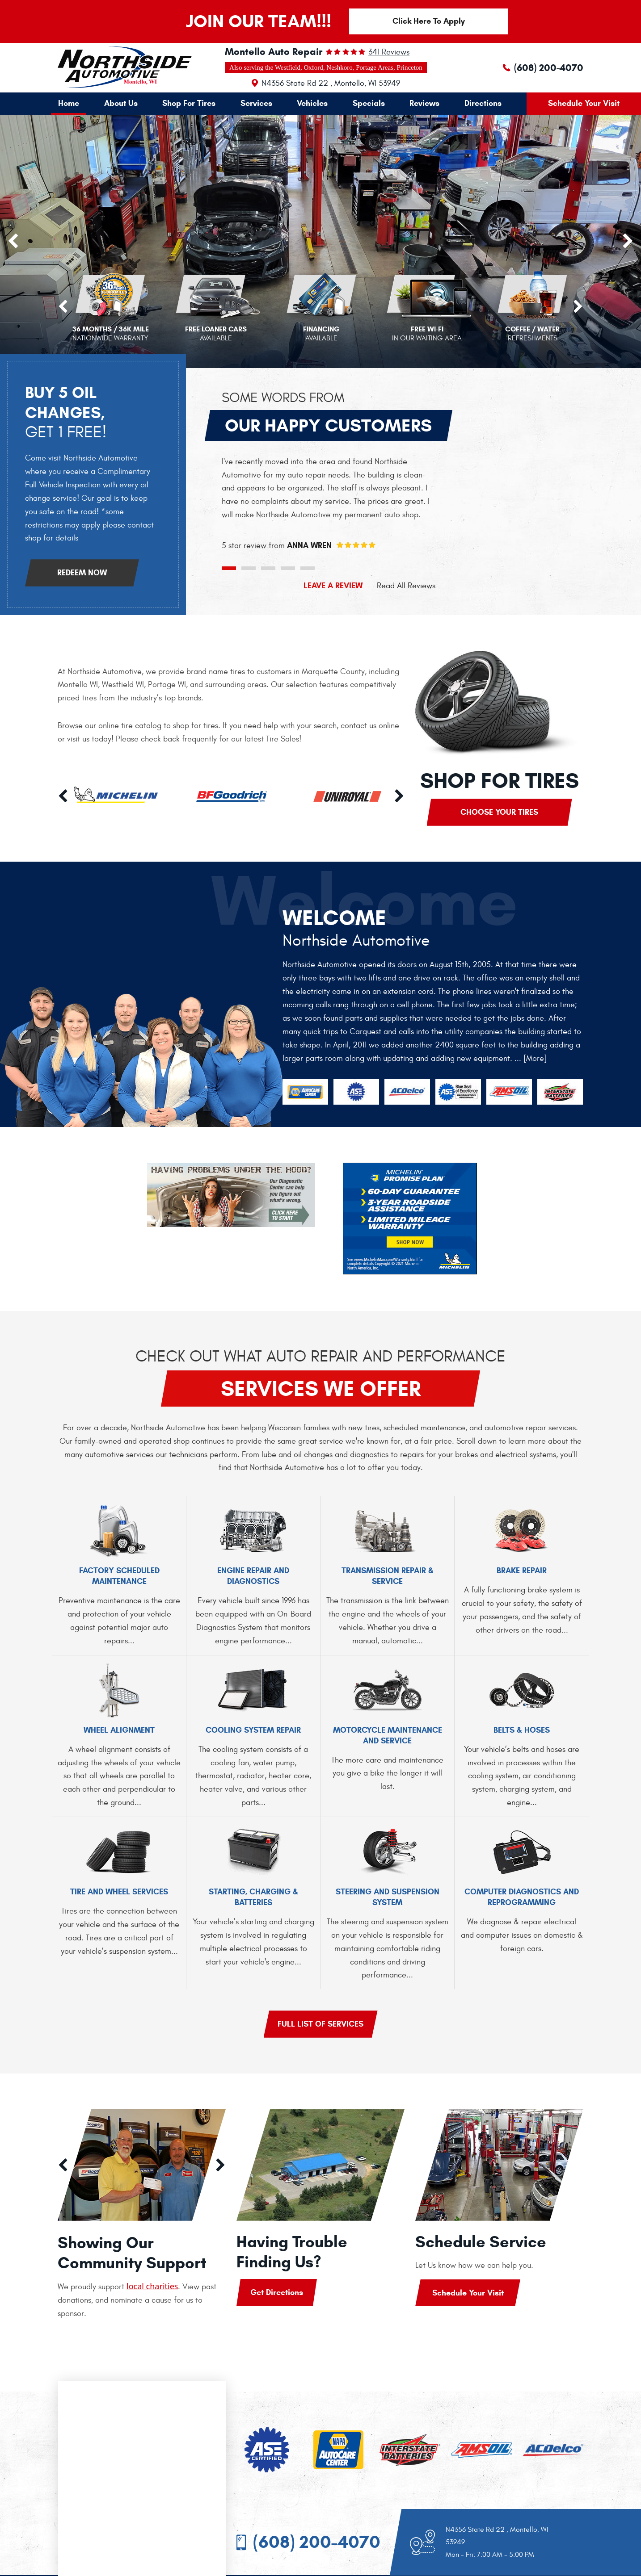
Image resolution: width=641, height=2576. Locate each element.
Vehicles (312, 103)
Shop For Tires (188, 103)
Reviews (424, 103)
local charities (152, 2286)
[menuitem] (68, 103)
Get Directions (276, 2292)
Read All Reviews (406, 586)
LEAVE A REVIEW (333, 586)
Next (578, 307)
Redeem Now (82, 573)
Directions (483, 103)
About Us (121, 103)
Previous (63, 307)
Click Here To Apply (428, 21)
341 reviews (388, 52)
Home (68, 103)
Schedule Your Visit (584, 103)
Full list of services (320, 2024)
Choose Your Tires (499, 812)
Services (256, 103)
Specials (369, 103)
